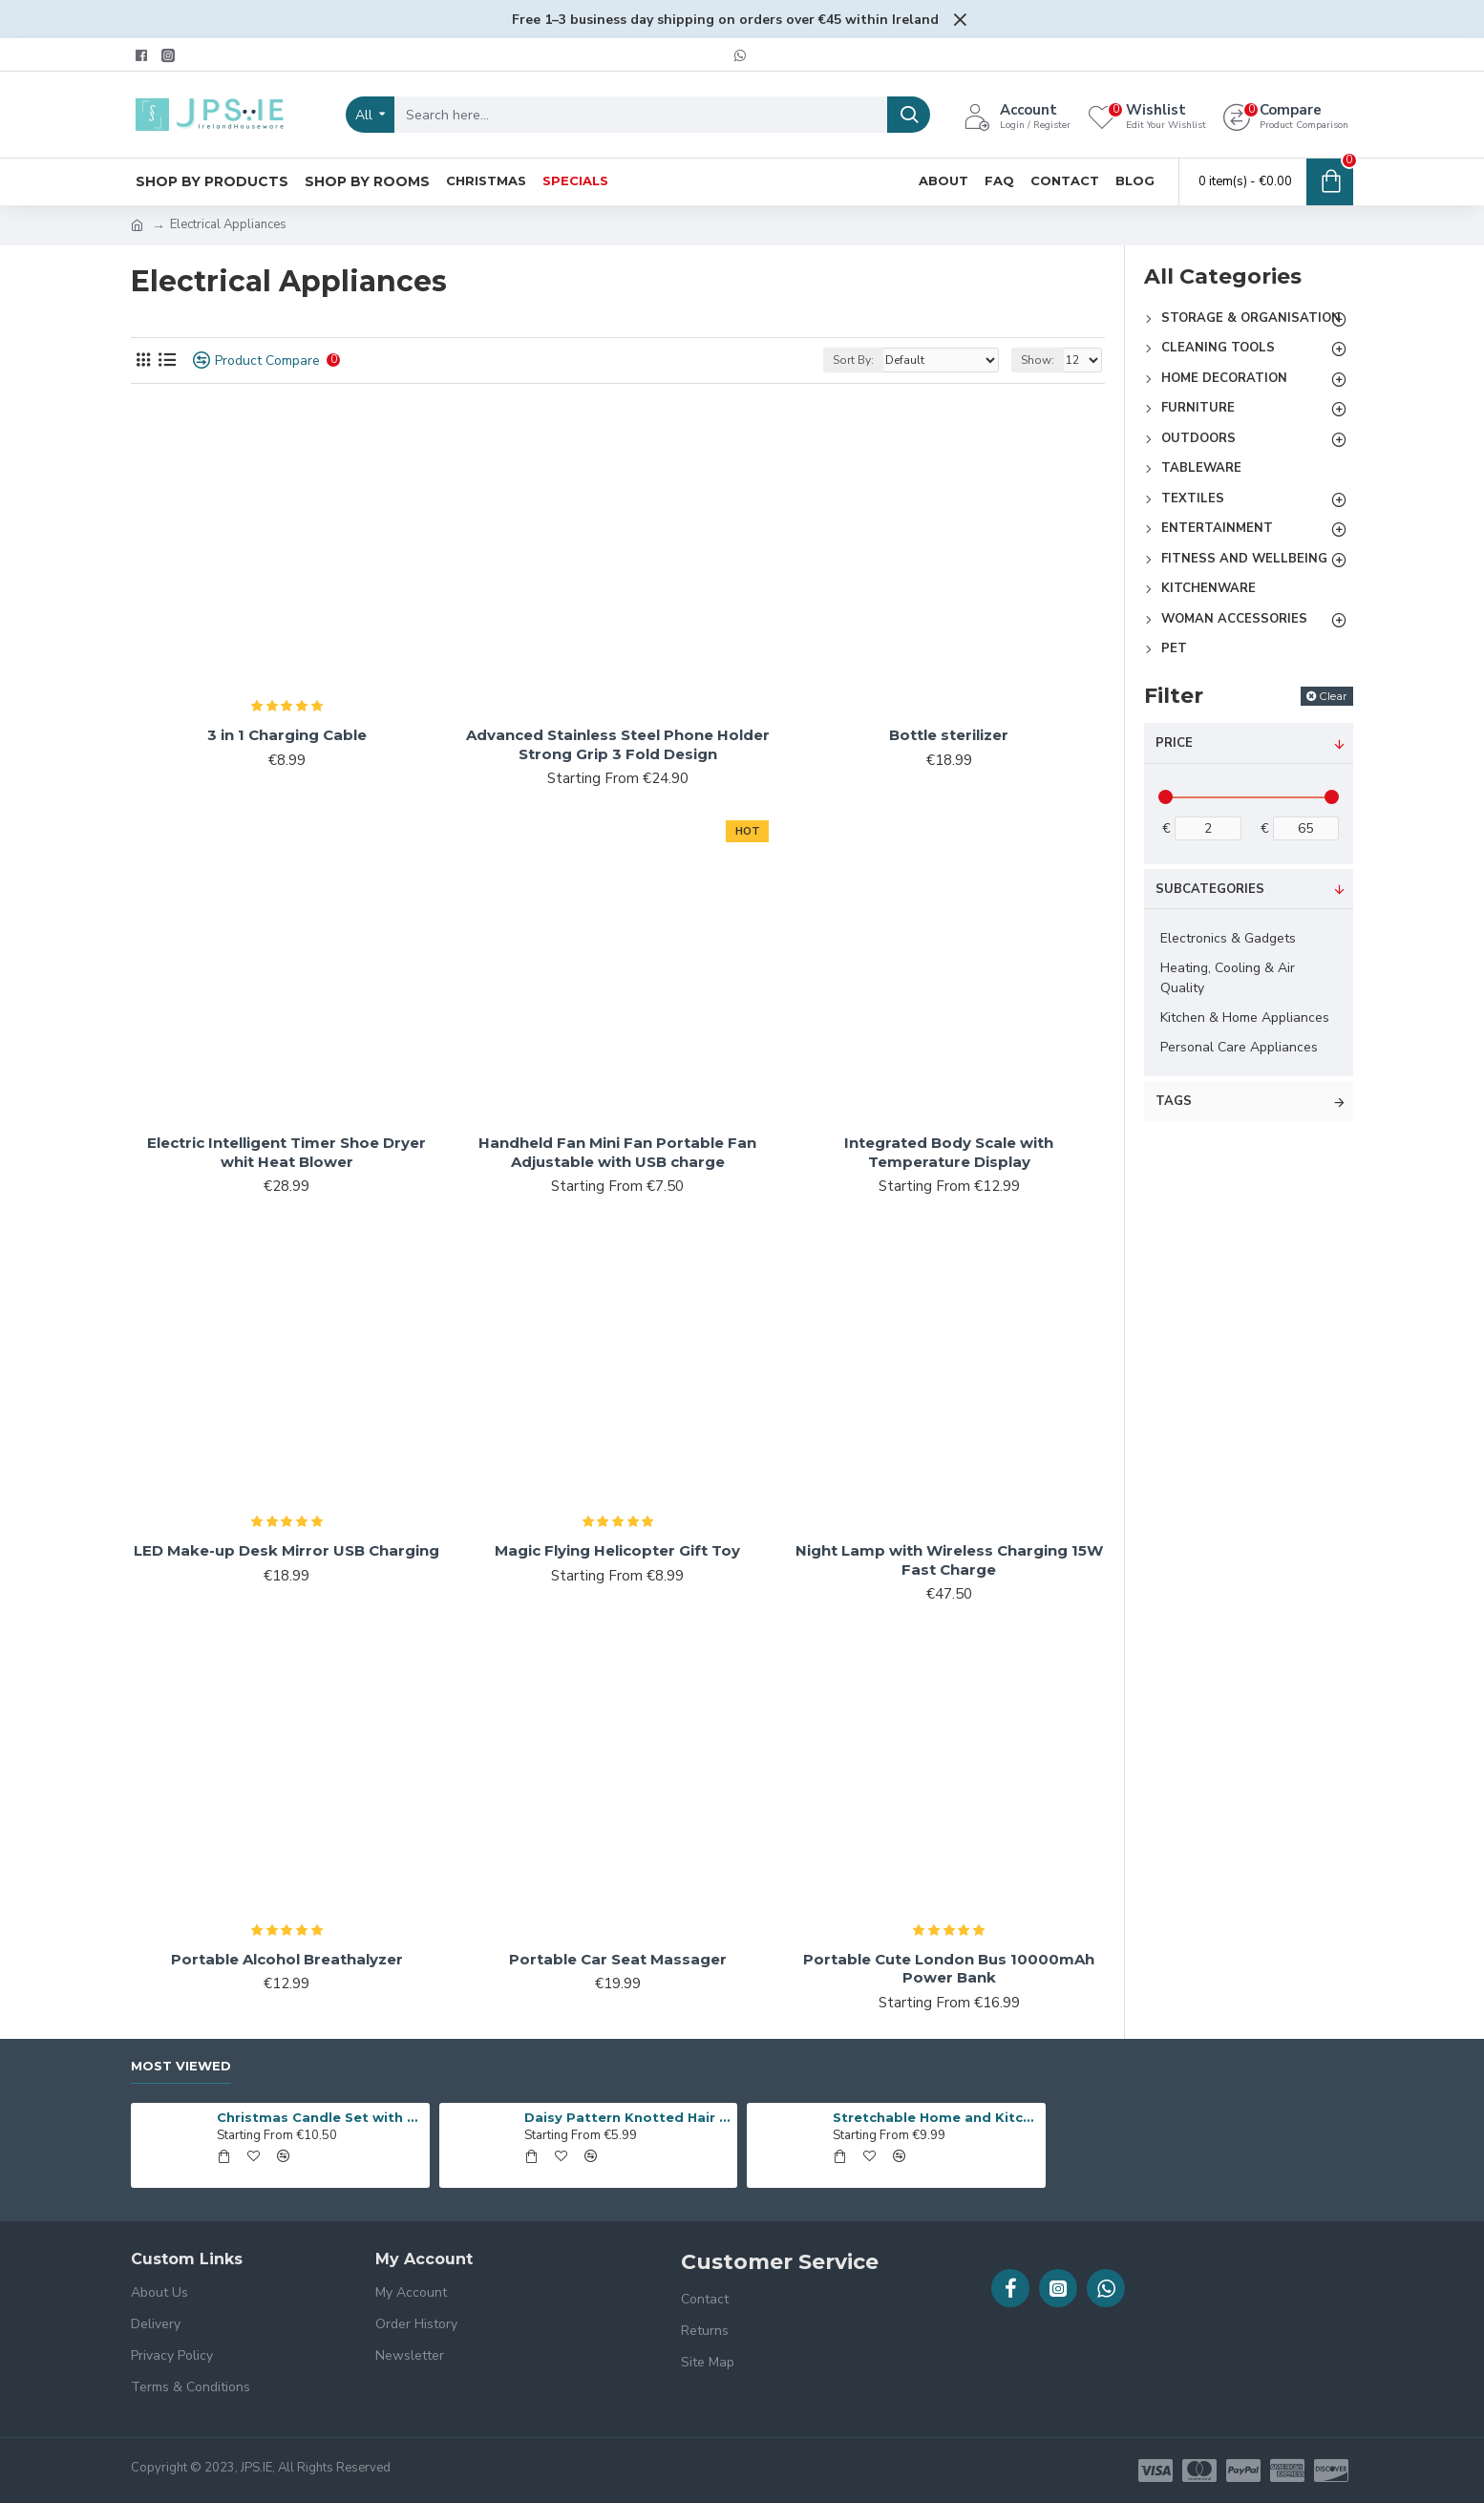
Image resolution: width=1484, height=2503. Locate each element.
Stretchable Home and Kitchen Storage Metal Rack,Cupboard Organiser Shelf (936, 2117)
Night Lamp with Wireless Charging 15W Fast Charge (949, 1560)
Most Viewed (181, 2065)
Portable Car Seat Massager (618, 1959)
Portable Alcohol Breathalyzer (287, 1959)
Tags (1173, 1101)
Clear (1333, 696)
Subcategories (1209, 889)
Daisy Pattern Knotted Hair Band (627, 2117)
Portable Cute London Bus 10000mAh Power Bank (948, 1968)
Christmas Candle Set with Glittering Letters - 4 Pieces (320, 2117)
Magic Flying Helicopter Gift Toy (617, 1550)
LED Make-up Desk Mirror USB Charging (286, 1550)
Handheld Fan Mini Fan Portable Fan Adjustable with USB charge (617, 1152)
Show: (1037, 360)
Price (1174, 743)
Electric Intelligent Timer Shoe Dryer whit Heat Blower (286, 1152)
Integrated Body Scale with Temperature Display (948, 1152)
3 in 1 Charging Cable (287, 735)
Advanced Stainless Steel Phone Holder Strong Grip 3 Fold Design (618, 744)
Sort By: (853, 360)
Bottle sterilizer (948, 735)
